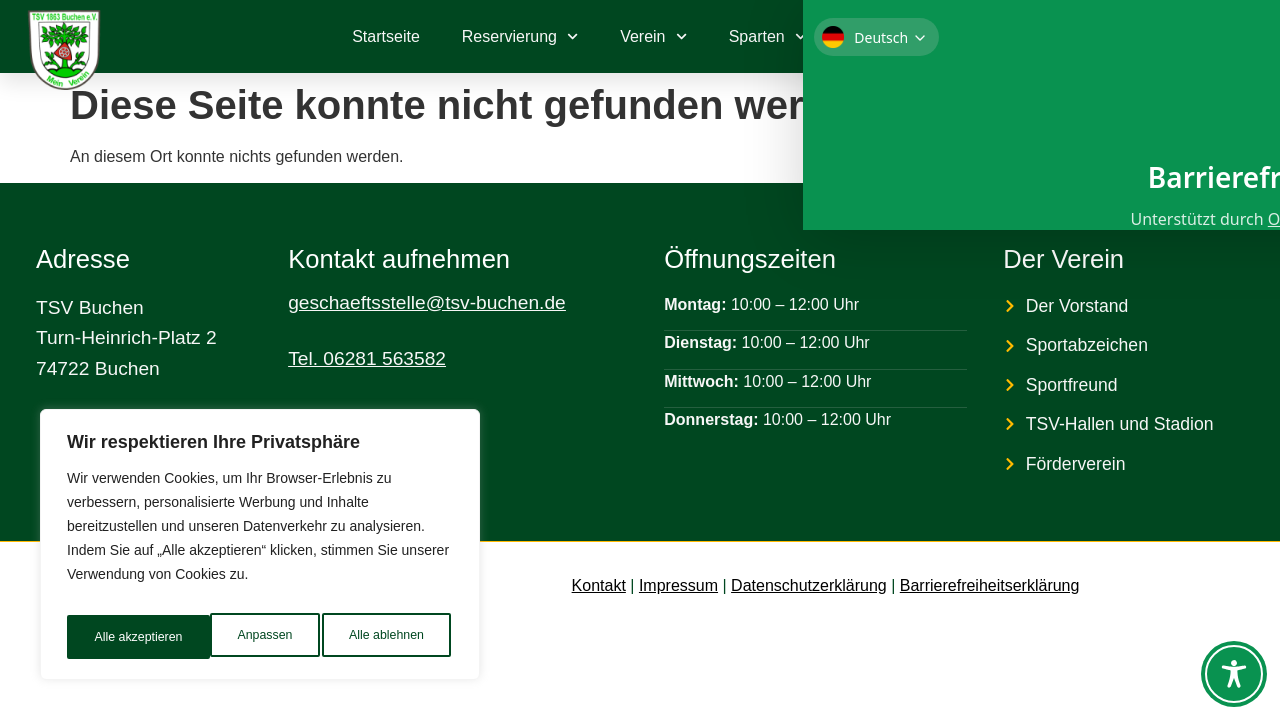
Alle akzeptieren (383, 637)
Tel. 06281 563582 (367, 358)
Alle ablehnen (241, 637)
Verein (653, 36)
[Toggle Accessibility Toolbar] (1234, 674)
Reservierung (520, 36)
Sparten (767, 36)
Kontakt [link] (599, 585)
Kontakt (875, 36)
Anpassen (119, 637)
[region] (260, 551)
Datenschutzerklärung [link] (809, 585)
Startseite (386, 36)
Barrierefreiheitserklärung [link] (990, 585)
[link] (1170, 37)
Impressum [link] (678, 585)
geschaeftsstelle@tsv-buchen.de (427, 302)
